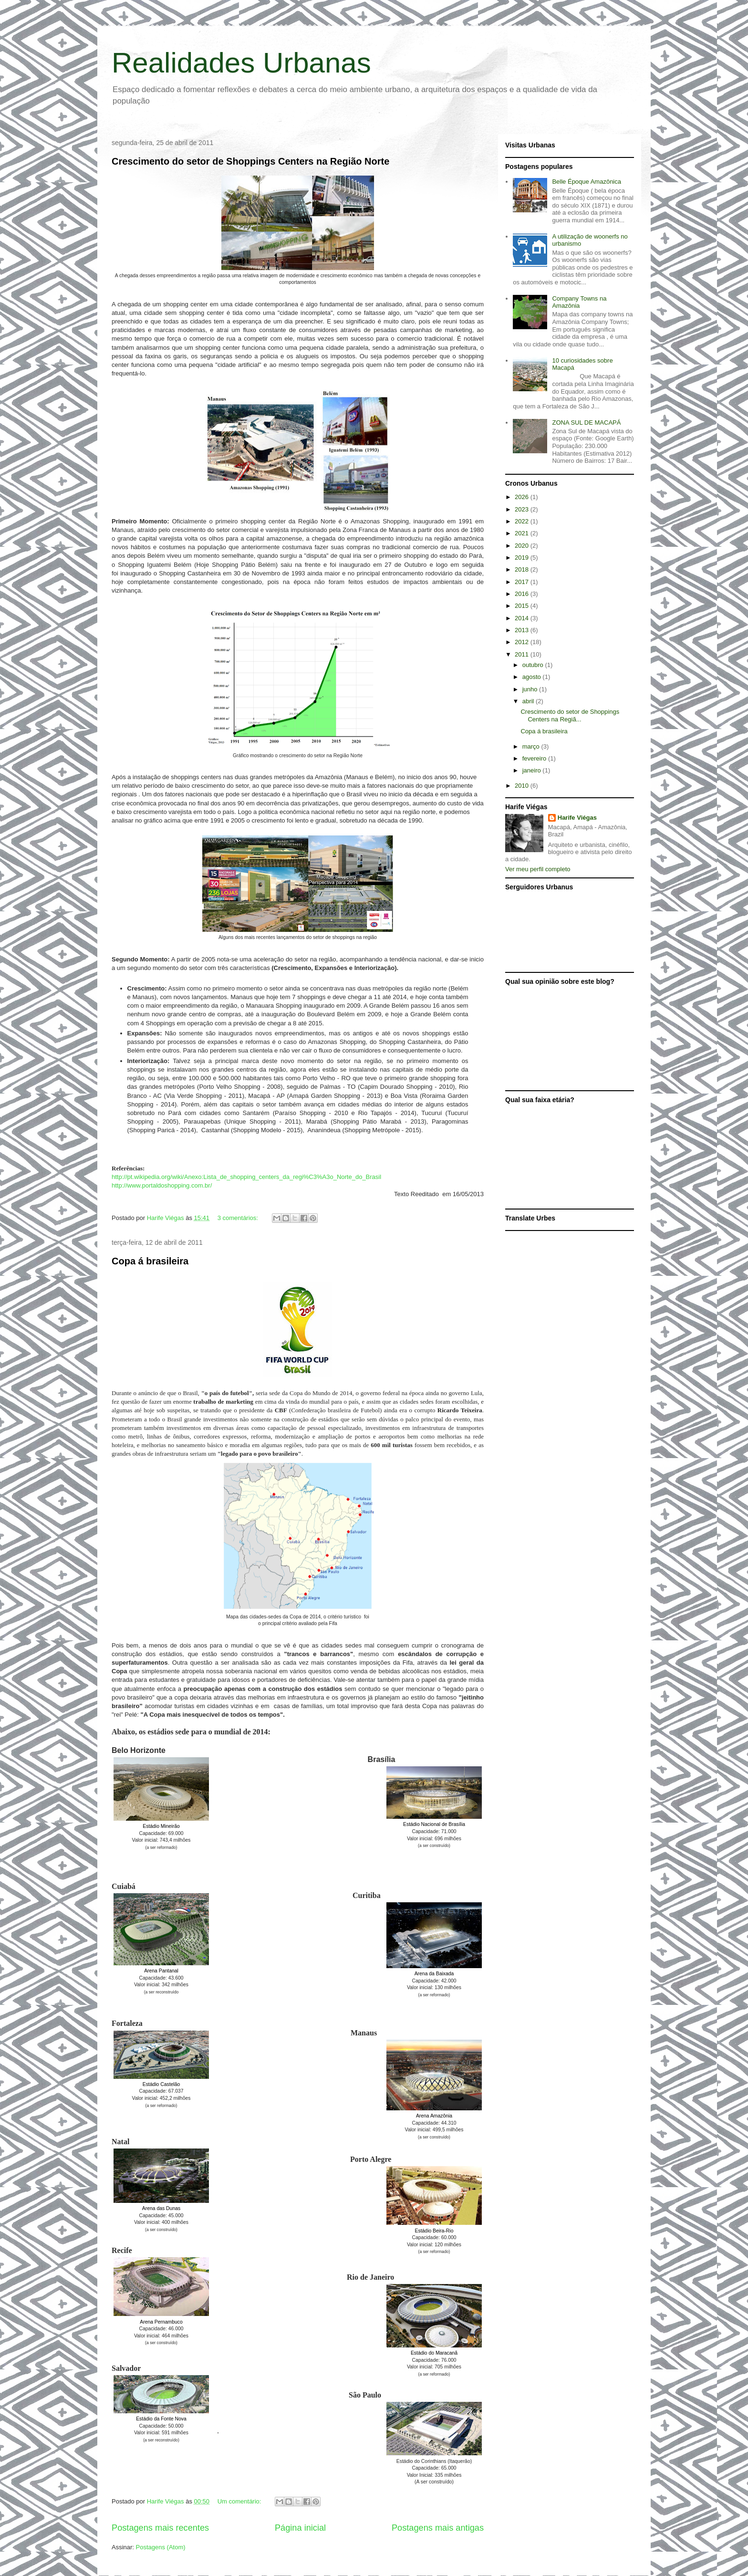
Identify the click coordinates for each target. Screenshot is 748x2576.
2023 (522, 509)
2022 (522, 521)
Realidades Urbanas (241, 63)
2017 (522, 581)
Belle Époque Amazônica (586, 181)
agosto (532, 676)
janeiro (532, 770)
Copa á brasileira (150, 1261)
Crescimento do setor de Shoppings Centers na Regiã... (569, 715)
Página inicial (300, 2528)
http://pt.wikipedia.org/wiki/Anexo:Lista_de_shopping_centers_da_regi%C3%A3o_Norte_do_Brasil (246, 1176)
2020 (522, 545)
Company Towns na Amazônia (579, 302)
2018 (522, 569)
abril (529, 701)
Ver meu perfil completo (538, 869)
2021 (522, 533)
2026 (522, 497)
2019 (522, 557)
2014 (522, 618)
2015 (522, 605)
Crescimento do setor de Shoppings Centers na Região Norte (250, 161)
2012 (522, 642)
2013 (522, 630)
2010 (522, 785)
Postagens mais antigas (438, 2528)
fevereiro (535, 758)
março (531, 746)
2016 (522, 593)
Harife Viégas (577, 817)
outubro (533, 664)
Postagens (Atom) (161, 2547)
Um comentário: (240, 2501)
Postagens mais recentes (160, 2528)
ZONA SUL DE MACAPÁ (586, 422)
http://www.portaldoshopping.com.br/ (162, 1185)
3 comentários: (239, 1217)
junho (530, 689)
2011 (522, 654)
